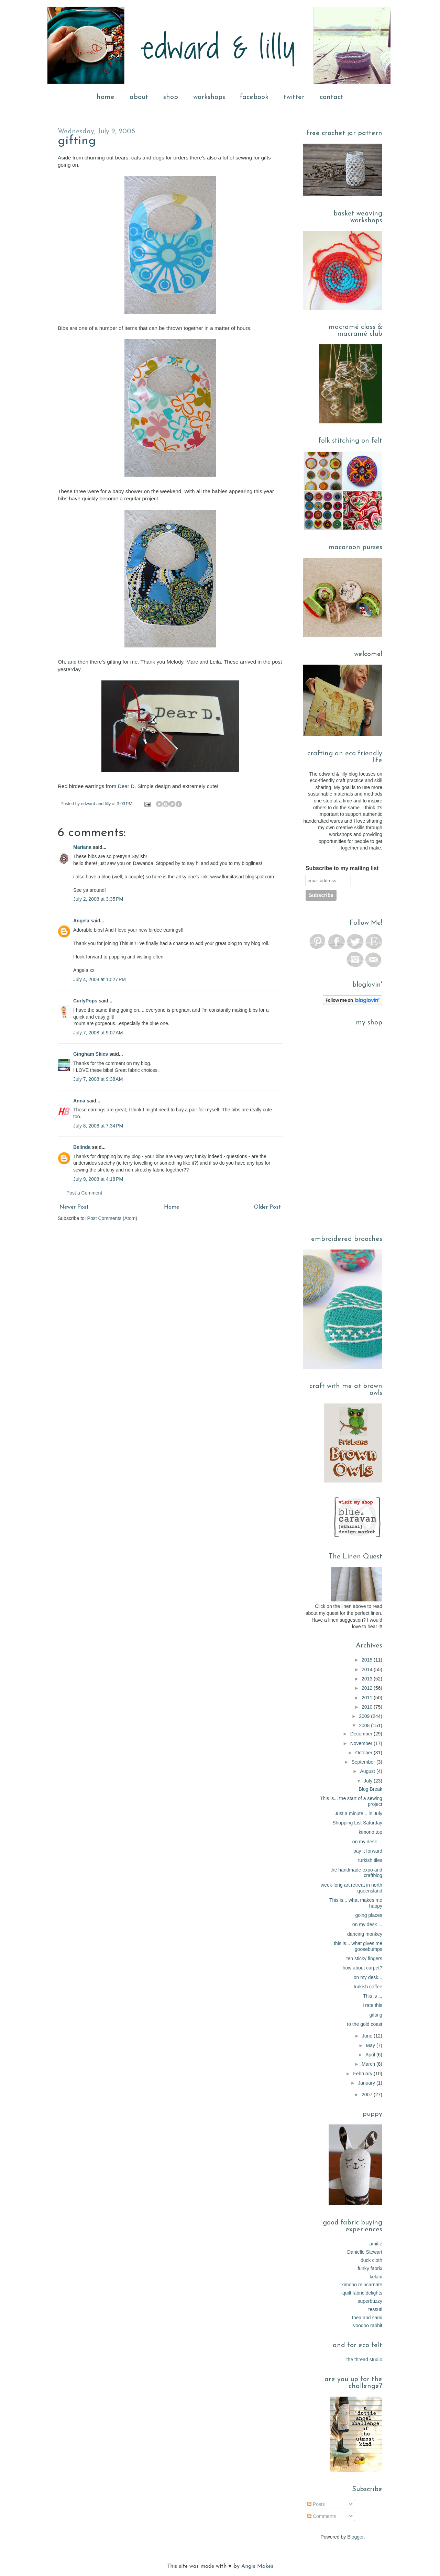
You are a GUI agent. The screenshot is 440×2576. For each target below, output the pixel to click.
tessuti (375, 2309)
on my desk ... (367, 1841)
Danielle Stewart (364, 2252)
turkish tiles (370, 1860)
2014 (368, 1669)
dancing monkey (364, 1934)
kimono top (370, 1832)
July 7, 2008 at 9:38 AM (98, 1079)
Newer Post (74, 1207)
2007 (368, 2094)
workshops (209, 97)
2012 (368, 1688)
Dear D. (127, 786)
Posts (316, 2504)
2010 (368, 1707)
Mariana (82, 847)
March (369, 2064)
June (368, 2036)
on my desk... (368, 1977)
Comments (321, 2516)
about (139, 97)
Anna (79, 1100)
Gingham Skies (90, 1054)
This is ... (372, 1996)
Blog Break (370, 1789)
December (362, 1733)
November (362, 1743)
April (370, 2054)
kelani (376, 2276)
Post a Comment (84, 1193)
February (363, 2073)
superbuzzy (370, 2301)
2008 (365, 1725)
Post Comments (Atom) (112, 1218)
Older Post (267, 1207)
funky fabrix (370, 2268)
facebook (254, 97)
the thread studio (364, 2359)
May (371, 2045)
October (364, 1752)
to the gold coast (364, 2024)
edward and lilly (96, 803)
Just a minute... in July (358, 1813)
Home (171, 1207)
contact (331, 97)
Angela (81, 920)
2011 (368, 1697)
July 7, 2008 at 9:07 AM (98, 1032)
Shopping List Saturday (357, 1822)
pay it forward (367, 1851)
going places (368, 1915)
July (369, 1781)
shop (170, 97)
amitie (376, 2243)
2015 (368, 1660)
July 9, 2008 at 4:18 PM (98, 1179)
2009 (365, 1716)
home (105, 97)
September (364, 1762)
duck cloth (371, 2260)
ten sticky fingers (364, 1958)
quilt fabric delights (362, 2293)
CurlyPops (85, 1000)
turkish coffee (368, 1986)
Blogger (355, 2537)
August (368, 1771)
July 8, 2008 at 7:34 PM (98, 1126)
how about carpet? (362, 1967)
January (367, 2083)
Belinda (82, 1147)
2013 (368, 1678)
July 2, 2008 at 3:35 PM (98, 899)
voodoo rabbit (367, 2325)
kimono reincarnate (361, 2284)
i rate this (372, 2005)
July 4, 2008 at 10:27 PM (99, 979)
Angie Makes (257, 2566)
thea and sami (367, 2317)
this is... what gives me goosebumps (358, 1946)
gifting (77, 141)
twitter (294, 97)
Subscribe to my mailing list (342, 868)
